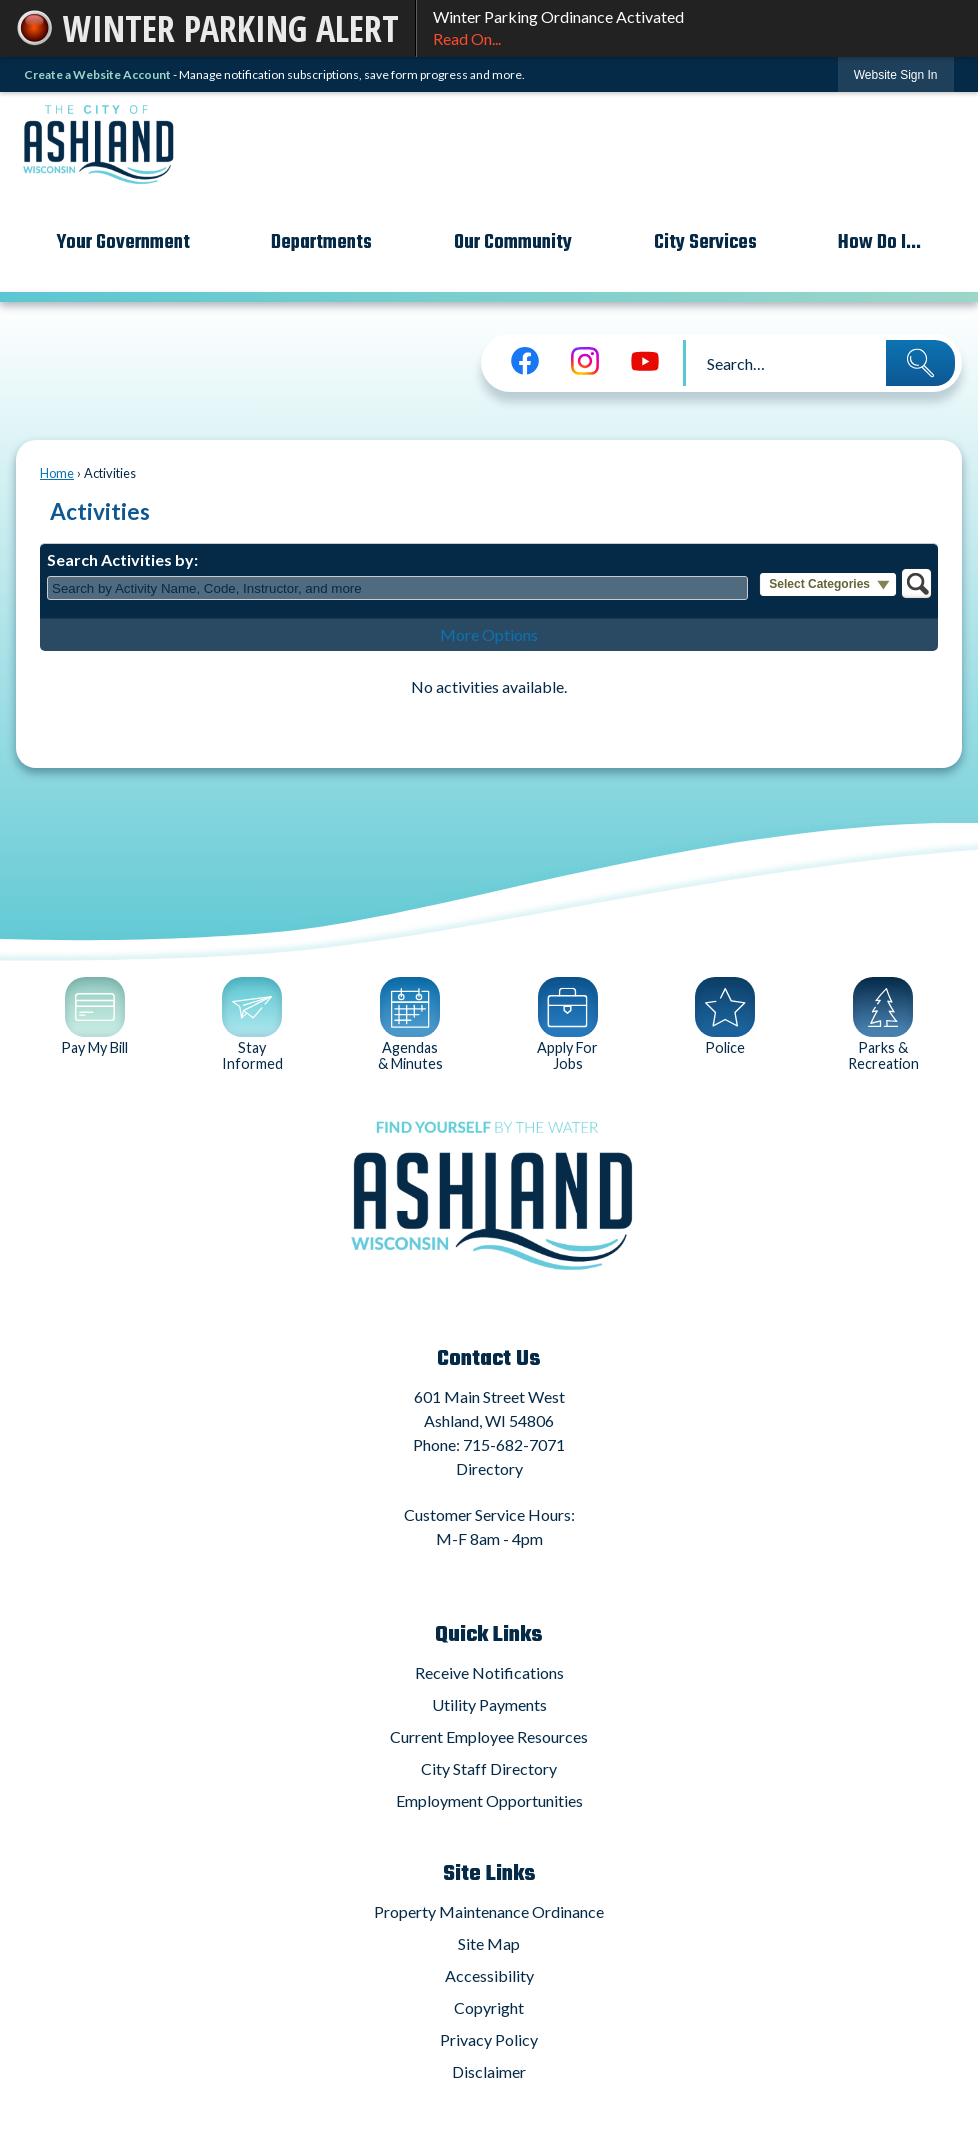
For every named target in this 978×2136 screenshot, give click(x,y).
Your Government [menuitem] (123, 242)
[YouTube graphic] (645, 361)
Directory (489, 1468)
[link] (896, 74)
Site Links (489, 1874)
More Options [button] (489, 634)
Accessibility (489, 1975)
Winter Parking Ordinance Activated (697, 29)
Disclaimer (489, 2071)
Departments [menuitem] (321, 242)
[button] (920, 363)
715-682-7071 (514, 1444)
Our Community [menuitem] (513, 242)
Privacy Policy (489, 2039)
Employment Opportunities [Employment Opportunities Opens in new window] (489, 1800)
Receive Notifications (489, 1672)
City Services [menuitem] (705, 242)
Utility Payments (489, 1704)
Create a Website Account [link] (97, 74)
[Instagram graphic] (585, 361)
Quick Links (489, 1635)
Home (57, 473)
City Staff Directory (489, 1768)
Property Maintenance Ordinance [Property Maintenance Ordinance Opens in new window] (489, 1911)
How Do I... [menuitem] (879, 242)
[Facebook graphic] (525, 361)
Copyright (489, 2007)
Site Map (489, 1943)
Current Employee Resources (489, 1736)
